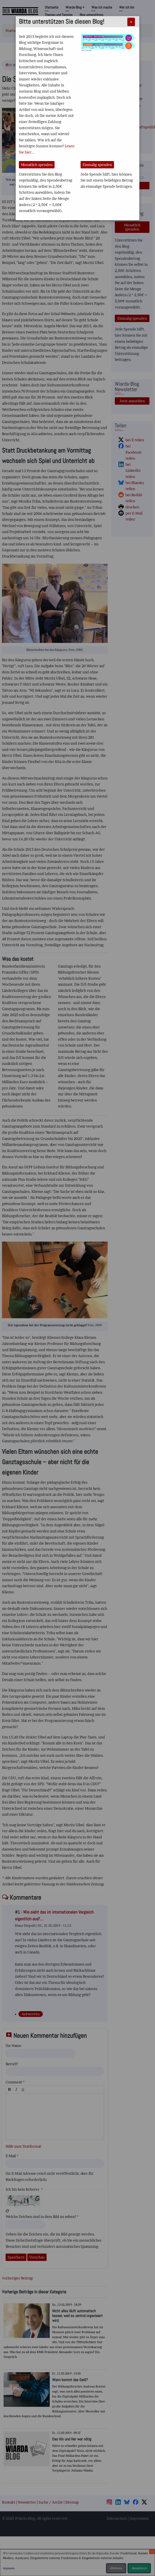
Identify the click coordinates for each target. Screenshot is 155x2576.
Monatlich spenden (37, 165)
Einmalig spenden (97, 165)
